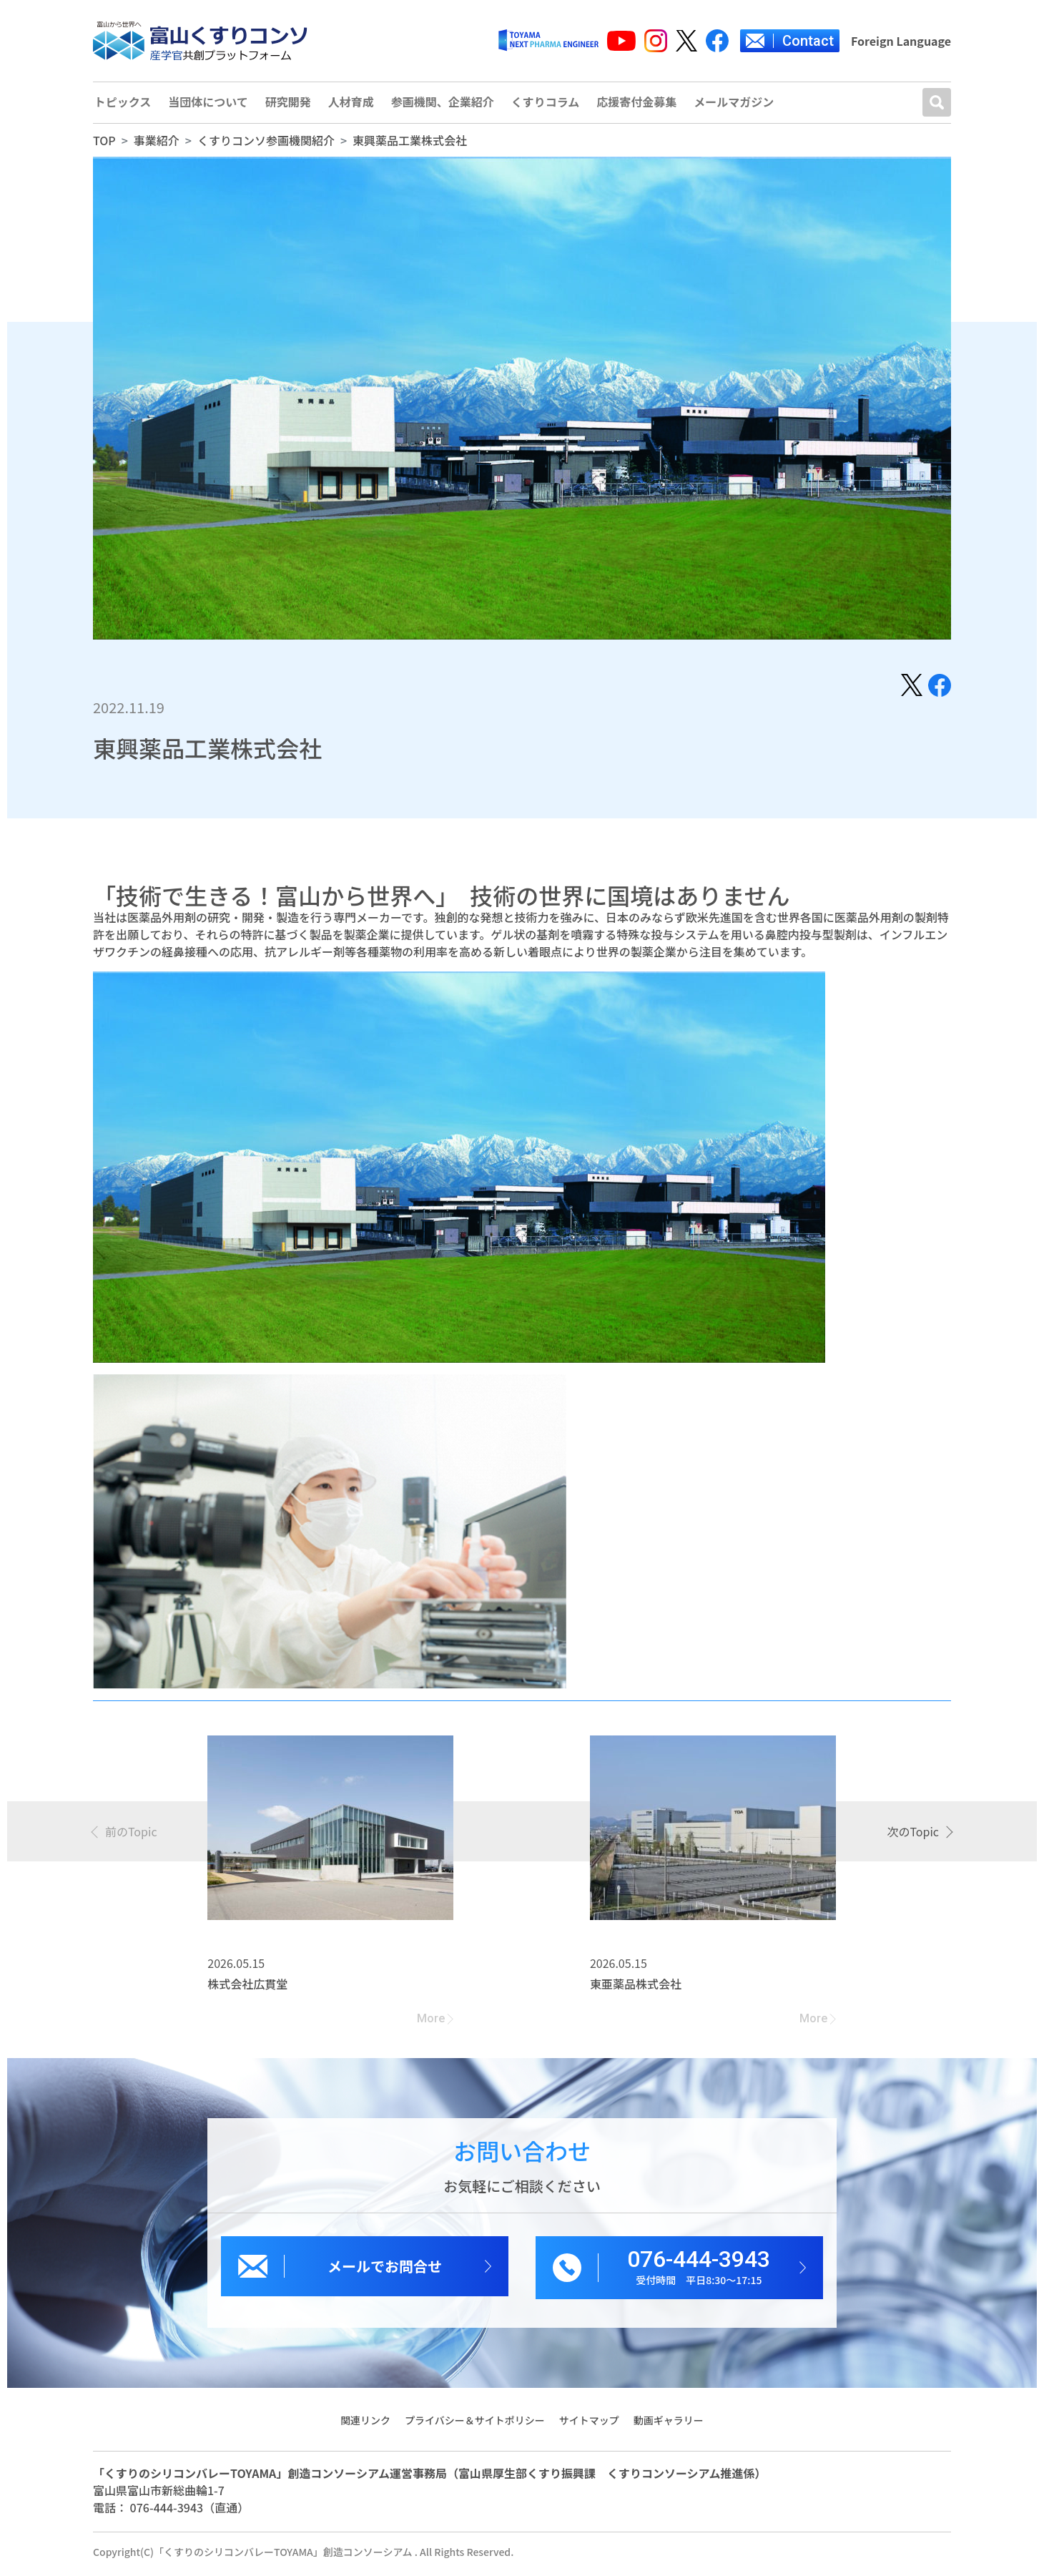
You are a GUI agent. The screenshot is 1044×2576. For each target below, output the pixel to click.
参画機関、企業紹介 (447, 105)
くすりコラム (552, 105)
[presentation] (125, 1835)
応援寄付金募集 (645, 105)
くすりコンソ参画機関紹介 (266, 145)
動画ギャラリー (669, 2424)
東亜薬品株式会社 (635, 1988)
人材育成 (355, 105)
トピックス (122, 105)
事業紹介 (156, 145)
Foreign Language (901, 40)
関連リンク (365, 2424)
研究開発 (290, 105)
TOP (104, 145)
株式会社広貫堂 (247, 1988)
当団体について (209, 105)
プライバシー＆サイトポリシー (475, 2424)
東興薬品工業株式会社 (410, 145)
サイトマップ (589, 2424)
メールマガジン (744, 105)
